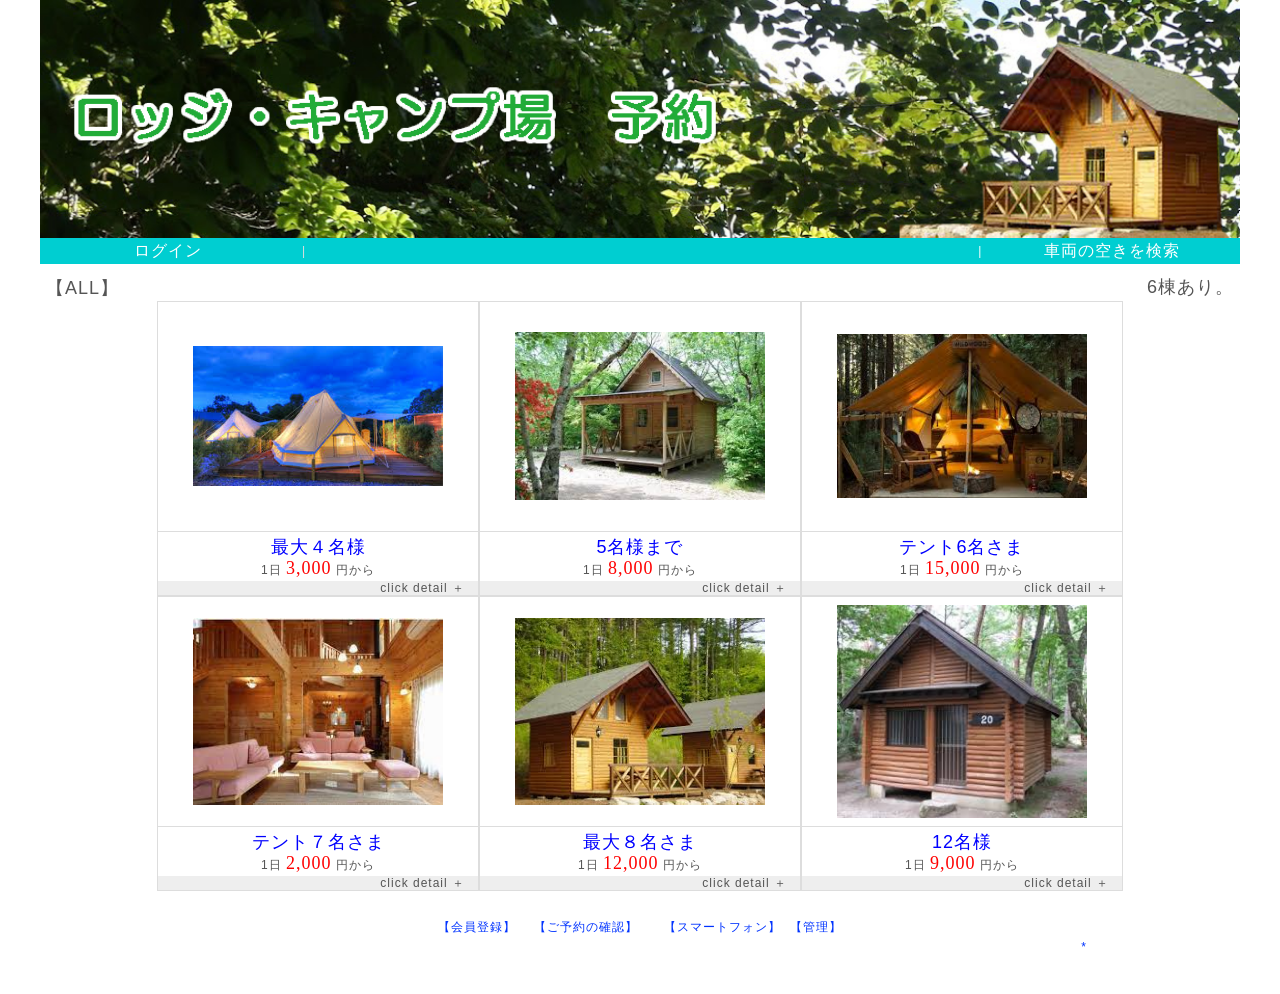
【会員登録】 (485, 927)
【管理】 (816, 927)
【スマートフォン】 (727, 927)
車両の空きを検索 (1112, 250)
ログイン (168, 250)
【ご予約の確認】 (599, 927)
